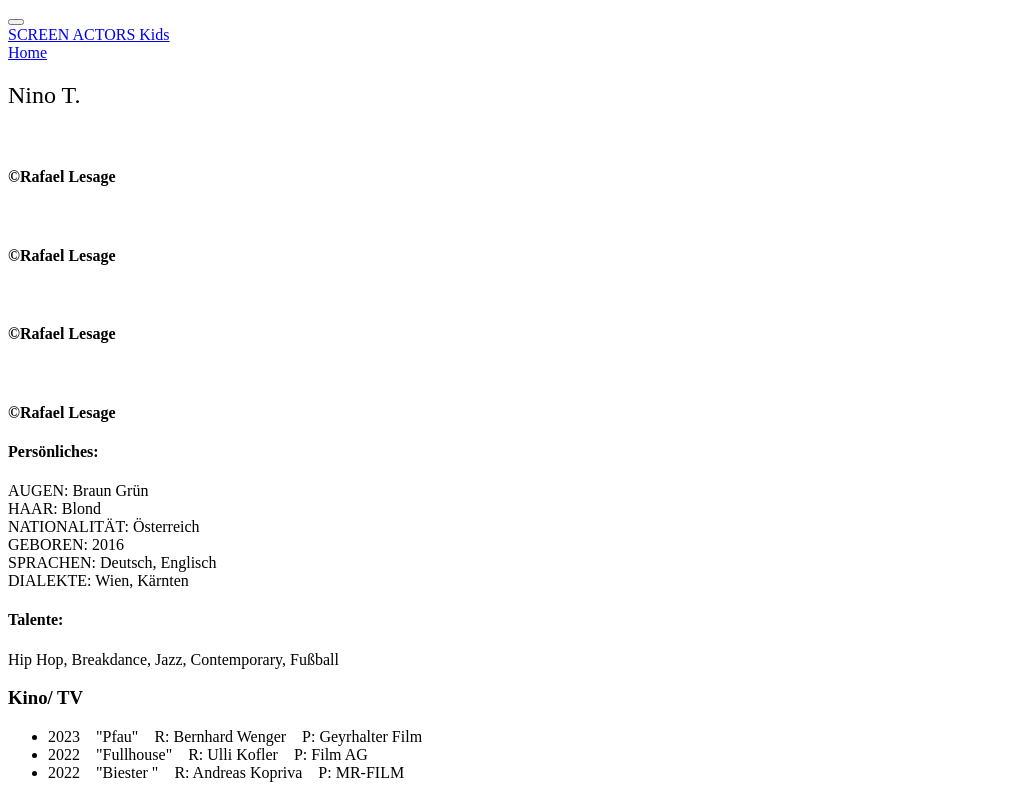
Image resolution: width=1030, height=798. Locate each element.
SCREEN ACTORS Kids (89, 34)
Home (27, 52)
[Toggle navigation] (16, 22)
